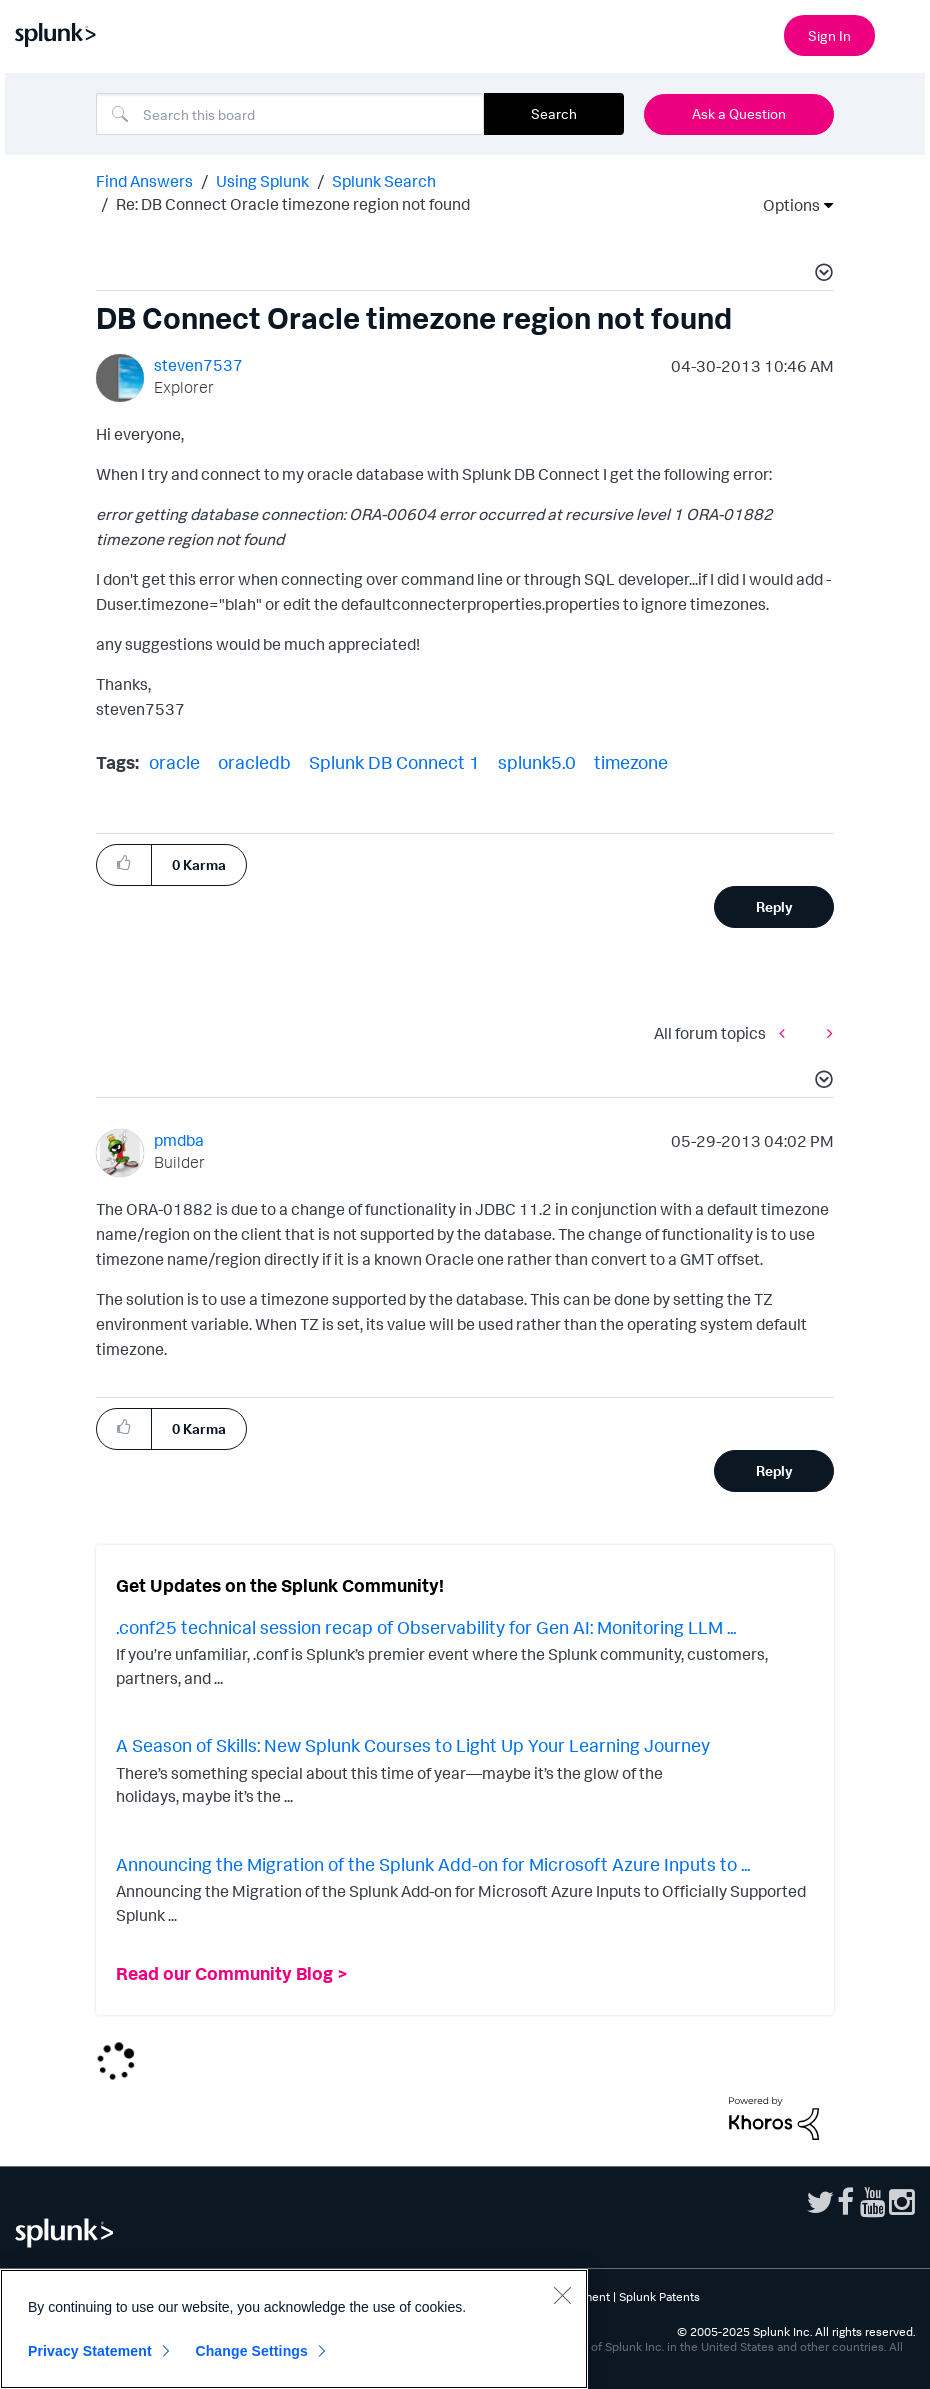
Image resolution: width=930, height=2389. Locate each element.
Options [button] (785, 205)
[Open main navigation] (903, 33)
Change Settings (251, 2351)
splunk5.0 (537, 762)
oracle (174, 762)
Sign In (829, 35)
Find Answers (144, 181)
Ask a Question (739, 113)
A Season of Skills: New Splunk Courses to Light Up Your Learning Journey (413, 1745)
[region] (294, 2329)
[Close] (562, 2295)
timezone (631, 762)
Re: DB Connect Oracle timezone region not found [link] (293, 204)
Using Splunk (262, 181)
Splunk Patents (659, 2296)
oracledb (254, 762)
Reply (774, 906)
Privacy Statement (90, 2351)
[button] (821, 275)
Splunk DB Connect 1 (394, 762)
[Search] (290, 114)
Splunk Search (384, 181)
